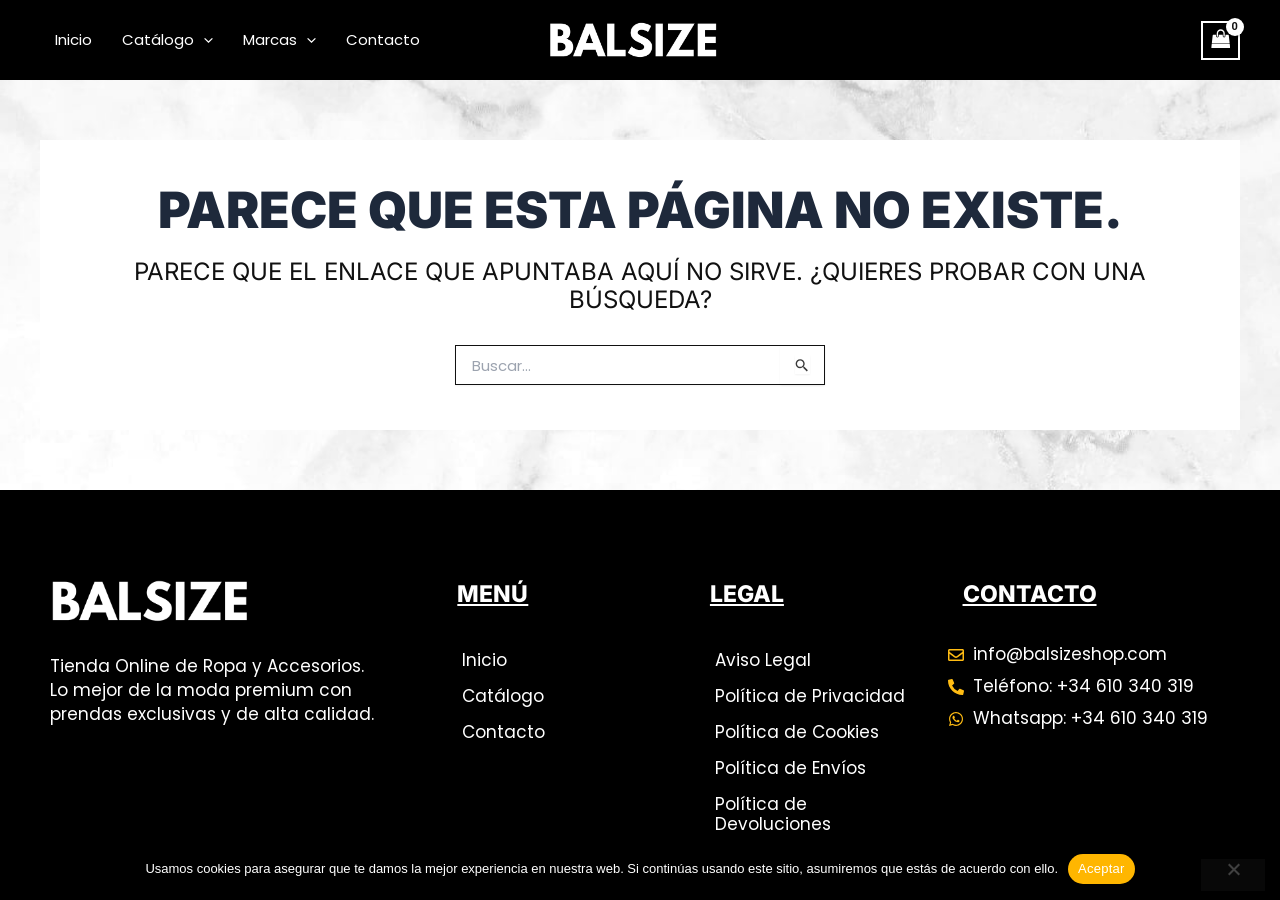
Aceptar (1101, 868)
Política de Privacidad (810, 696)
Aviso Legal (763, 660)
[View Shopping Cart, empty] (1221, 40)
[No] (1233, 875)
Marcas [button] (279, 40)
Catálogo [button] (167, 40)
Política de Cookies (797, 732)
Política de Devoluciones (773, 814)
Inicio (73, 39)
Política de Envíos (790, 768)
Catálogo (503, 696)
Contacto (383, 39)
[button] (203, 40)
